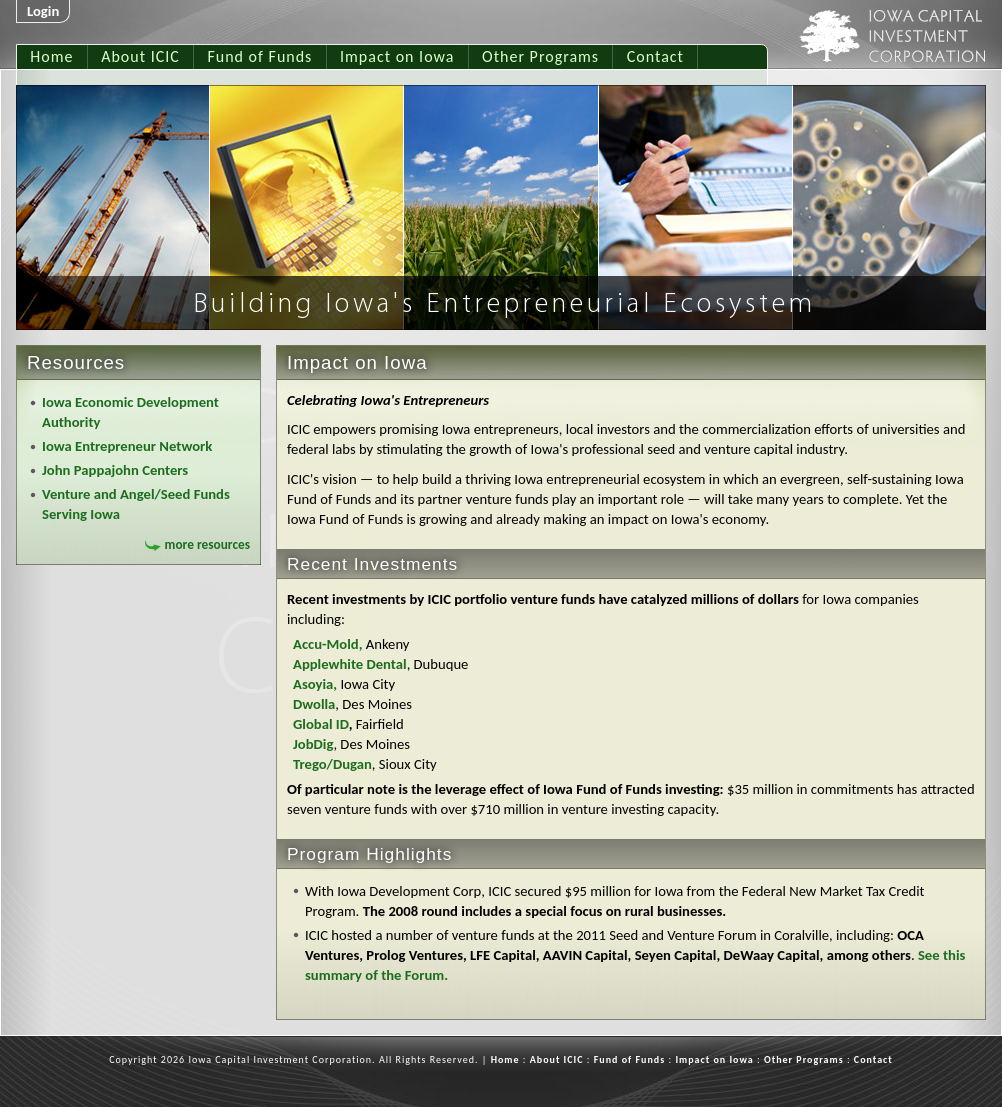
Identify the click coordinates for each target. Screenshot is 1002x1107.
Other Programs (540, 56)
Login (43, 11)
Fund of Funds (259, 56)
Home (51, 56)
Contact (655, 56)
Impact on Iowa (397, 56)
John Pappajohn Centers (115, 470)
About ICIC (140, 56)
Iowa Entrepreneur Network (127, 446)
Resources (76, 362)
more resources (207, 544)
